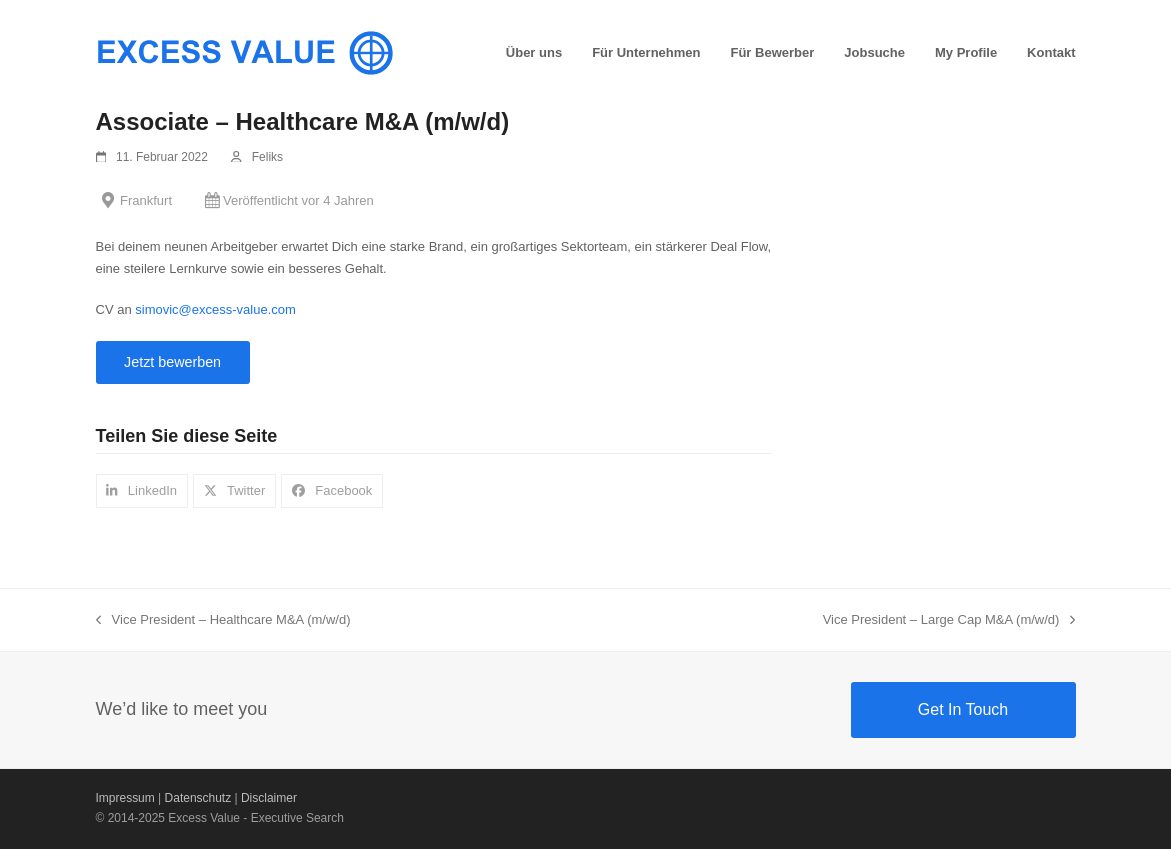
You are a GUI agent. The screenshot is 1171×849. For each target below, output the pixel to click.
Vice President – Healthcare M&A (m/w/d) (223, 621)
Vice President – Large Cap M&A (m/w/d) (949, 621)
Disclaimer (269, 798)
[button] (142, 490)
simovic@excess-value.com (215, 309)
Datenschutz (198, 798)
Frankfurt (146, 200)
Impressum (125, 798)
